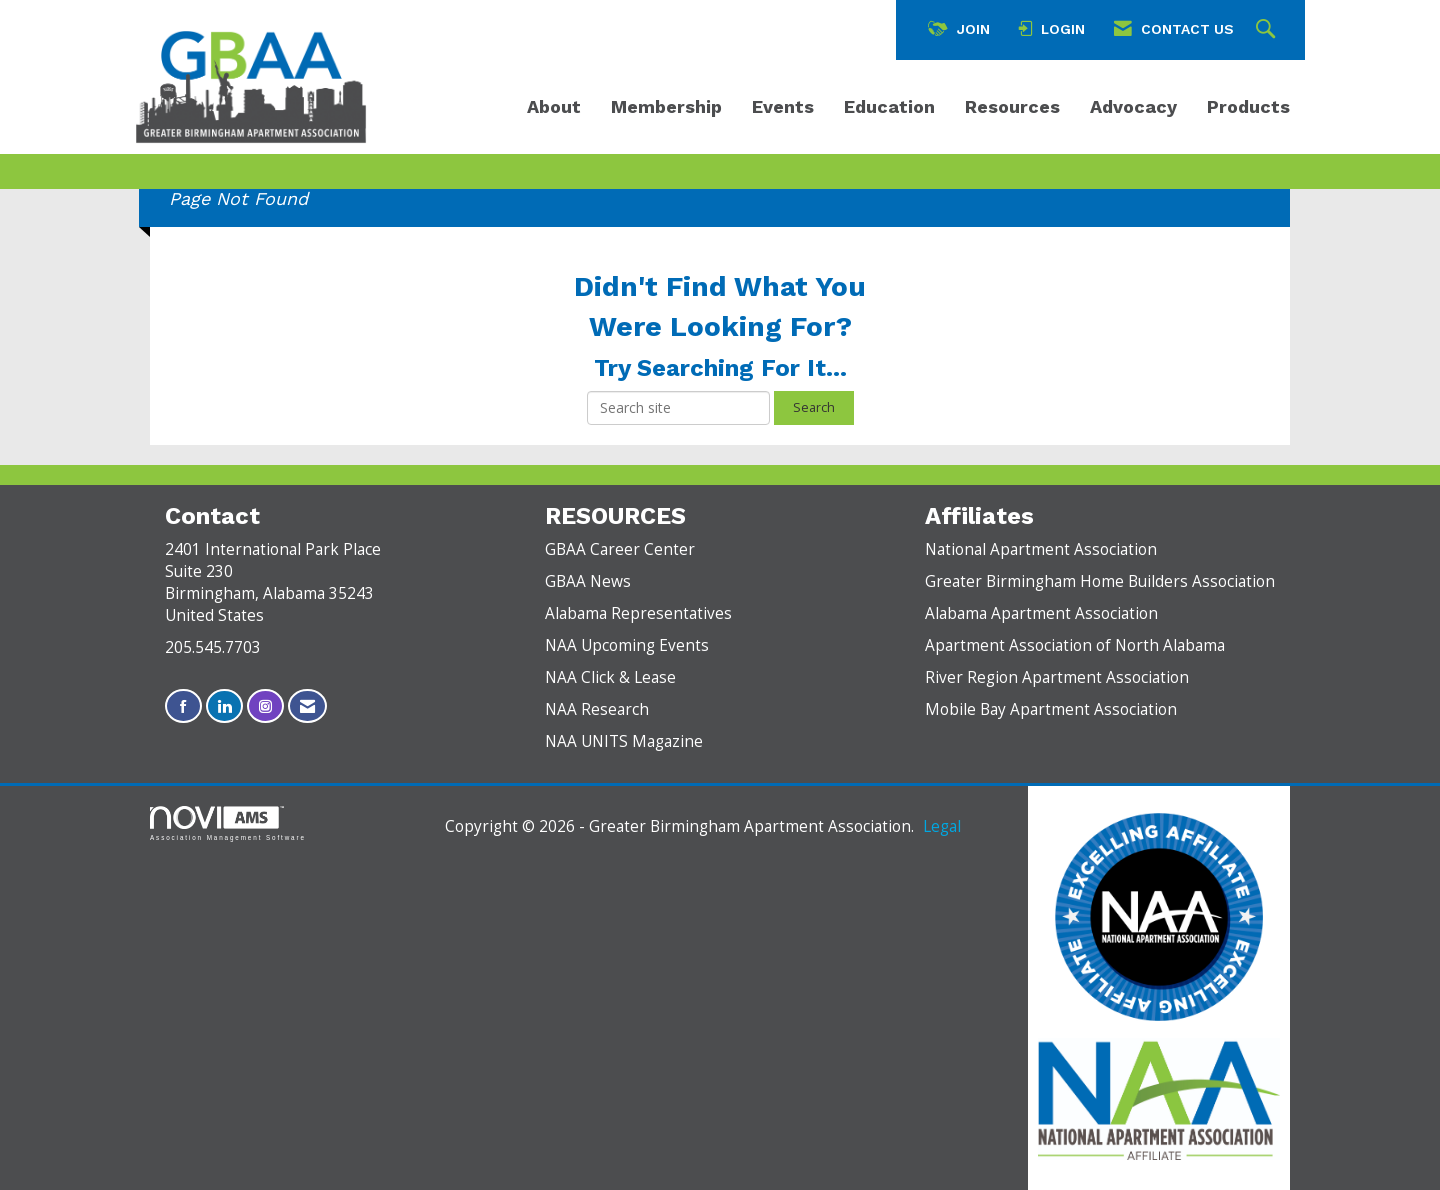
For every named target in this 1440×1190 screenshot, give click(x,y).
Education (889, 106)
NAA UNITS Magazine (624, 741)
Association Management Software (228, 823)
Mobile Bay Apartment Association (1051, 709)
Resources (1012, 106)
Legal (942, 826)
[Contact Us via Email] (307, 706)
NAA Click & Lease (610, 677)
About (554, 106)
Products (1248, 106)
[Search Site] (1268, 30)
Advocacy (1133, 106)
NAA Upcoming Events (627, 645)
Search (814, 407)
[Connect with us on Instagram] (265, 706)
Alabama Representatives (638, 613)
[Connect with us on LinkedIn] (224, 706)
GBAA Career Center (620, 549)
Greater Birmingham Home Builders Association (1100, 581)
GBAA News (588, 581)
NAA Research (597, 709)
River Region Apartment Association (1057, 677)
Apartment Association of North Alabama (1075, 645)
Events (783, 106)
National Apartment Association (1041, 549)
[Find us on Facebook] (183, 706)
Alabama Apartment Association (1041, 613)
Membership (666, 106)
